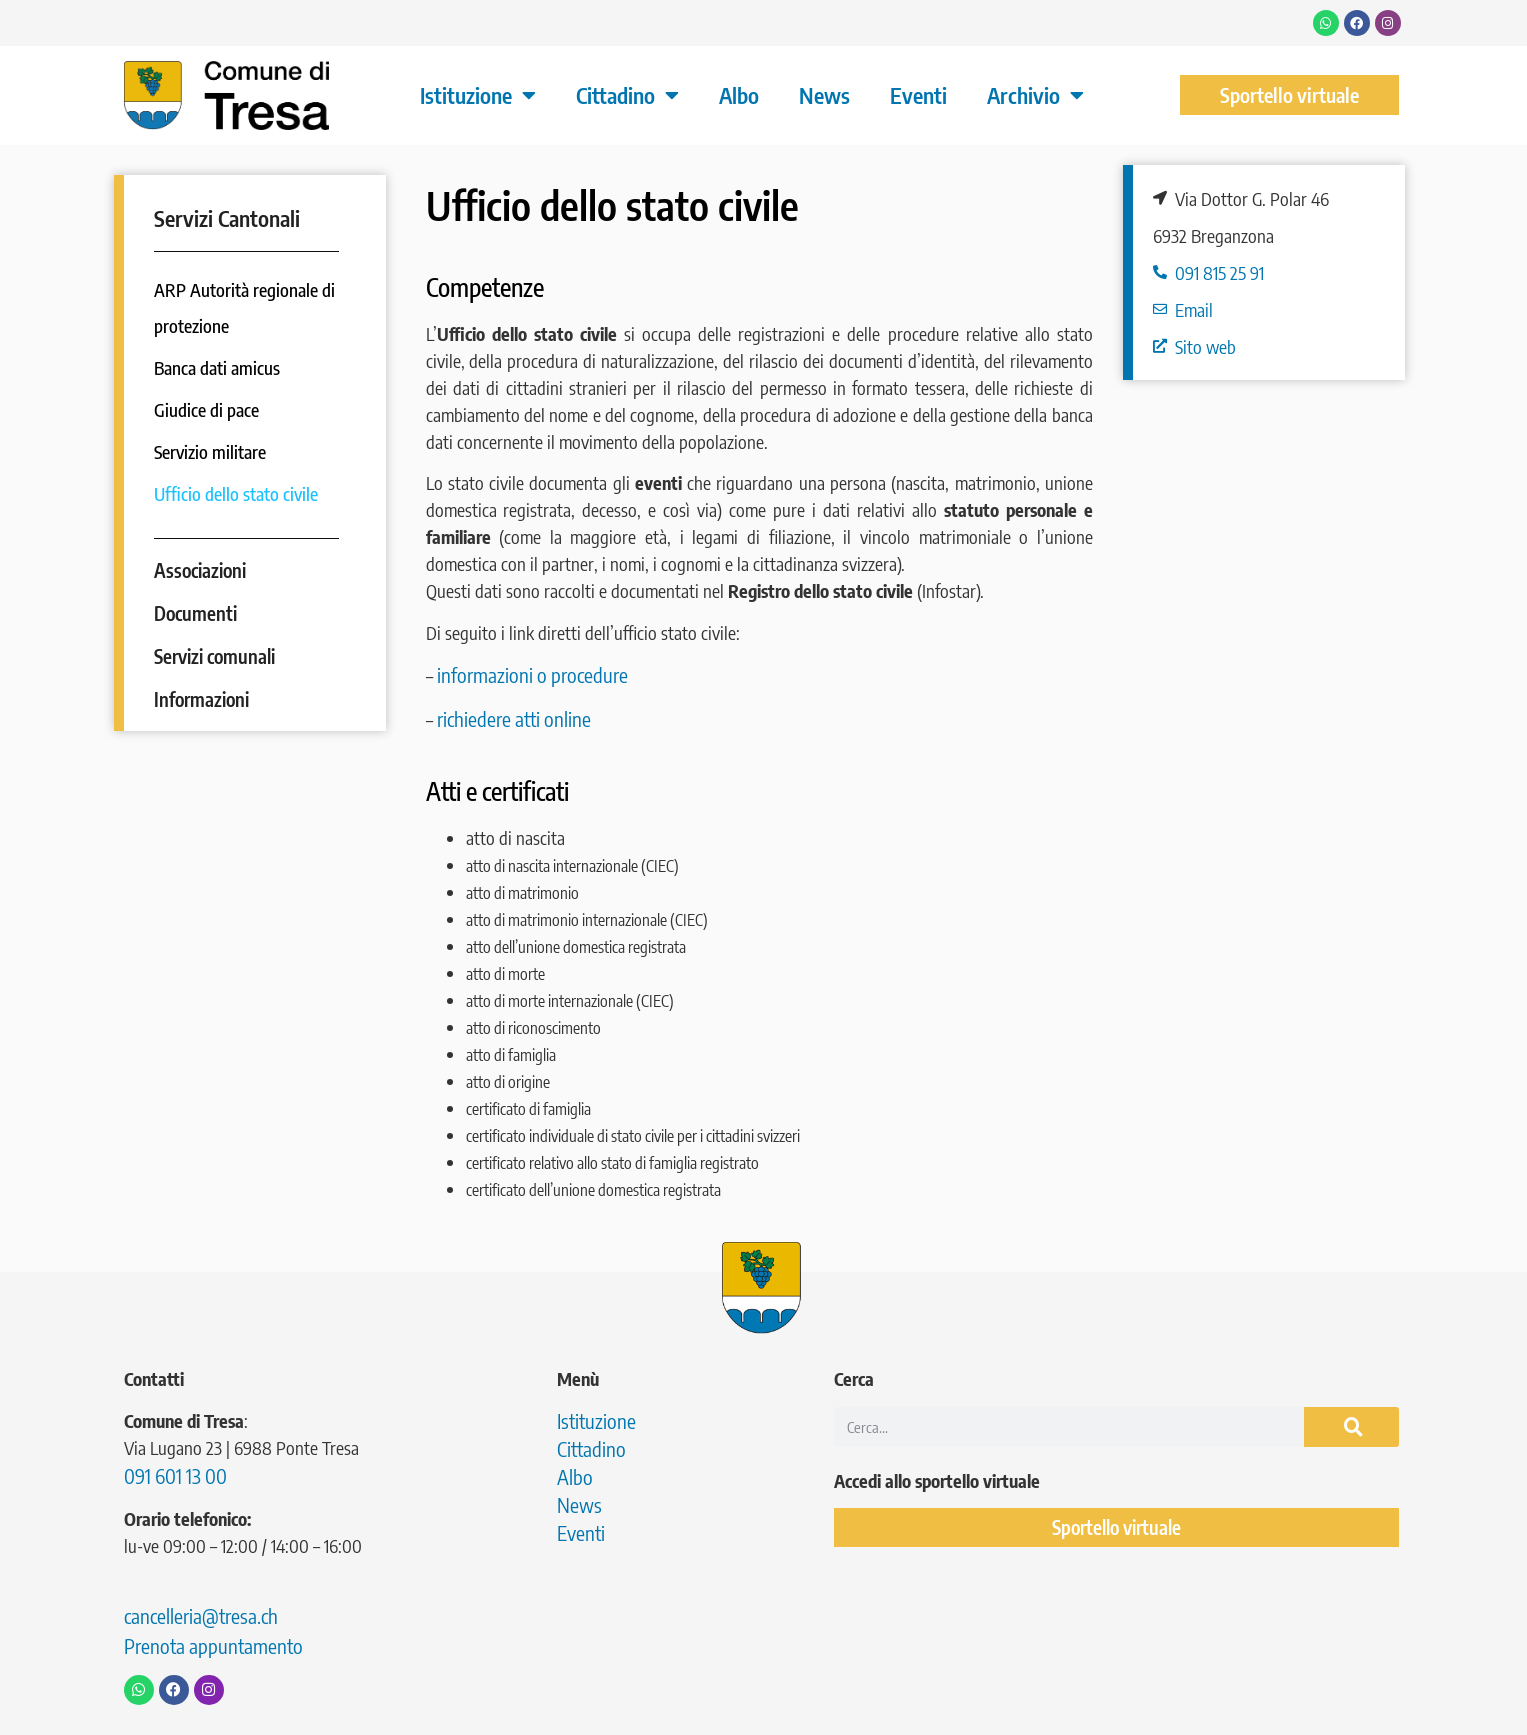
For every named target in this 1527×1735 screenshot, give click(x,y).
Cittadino (627, 95)
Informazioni (201, 699)
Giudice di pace (206, 409)
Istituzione (478, 95)
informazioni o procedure (532, 674)
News (824, 95)
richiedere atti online (516, 718)
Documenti (195, 613)
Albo (739, 95)
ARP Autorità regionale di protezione (244, 307)
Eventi (918, 95)
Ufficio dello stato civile (236, 493)
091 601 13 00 (175, 1475)
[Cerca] (1352, 1427)
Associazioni (200, 570)
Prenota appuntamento (213, 1645)
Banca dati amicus (217, 367)
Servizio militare (210, 451)
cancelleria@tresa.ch (201, 1615)
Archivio (1035, 95)
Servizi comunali (214, 656)
